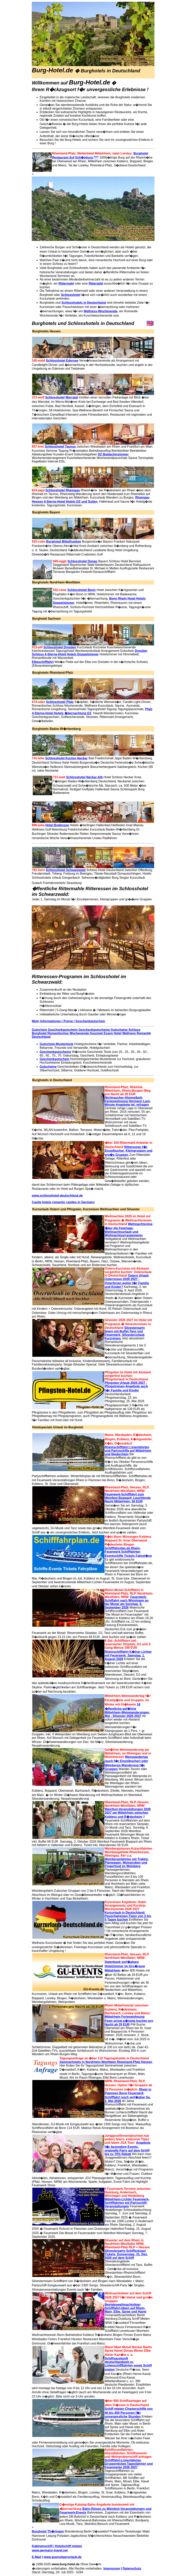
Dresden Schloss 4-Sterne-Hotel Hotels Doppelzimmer (89, 652)
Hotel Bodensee (57, 825)
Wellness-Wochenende (100, 311)
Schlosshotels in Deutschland (84, 302)
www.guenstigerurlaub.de (63, 2557)
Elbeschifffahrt (43, 662)
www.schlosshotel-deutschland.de (57, 1195)
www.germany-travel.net (50, 2550)
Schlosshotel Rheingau (62, 490)
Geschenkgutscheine (55, 1051)
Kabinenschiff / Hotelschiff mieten (57, 2546)
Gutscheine (48, 1066)
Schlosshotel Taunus (60, 446)
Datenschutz (132, 2568)
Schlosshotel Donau (82, 561)
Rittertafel (96, 283)
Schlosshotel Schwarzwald (66, 870)
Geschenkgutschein (54, 1059)
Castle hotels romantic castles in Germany (63, 1202)
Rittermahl (66, 283)
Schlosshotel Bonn (81, 590)
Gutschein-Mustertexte (56, 1044)
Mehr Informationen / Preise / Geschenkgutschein (68, 1021)
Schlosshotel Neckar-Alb (84, 777)
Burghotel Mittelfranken (63, 541)
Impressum (111, 2568)
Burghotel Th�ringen (48, 2531)
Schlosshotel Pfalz (59, 702)
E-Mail (36, 2557)
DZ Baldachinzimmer (113, 454)
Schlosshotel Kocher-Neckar (66, 758)
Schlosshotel (70, 294)
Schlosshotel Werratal (61, 397)
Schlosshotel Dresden (59, 647)
